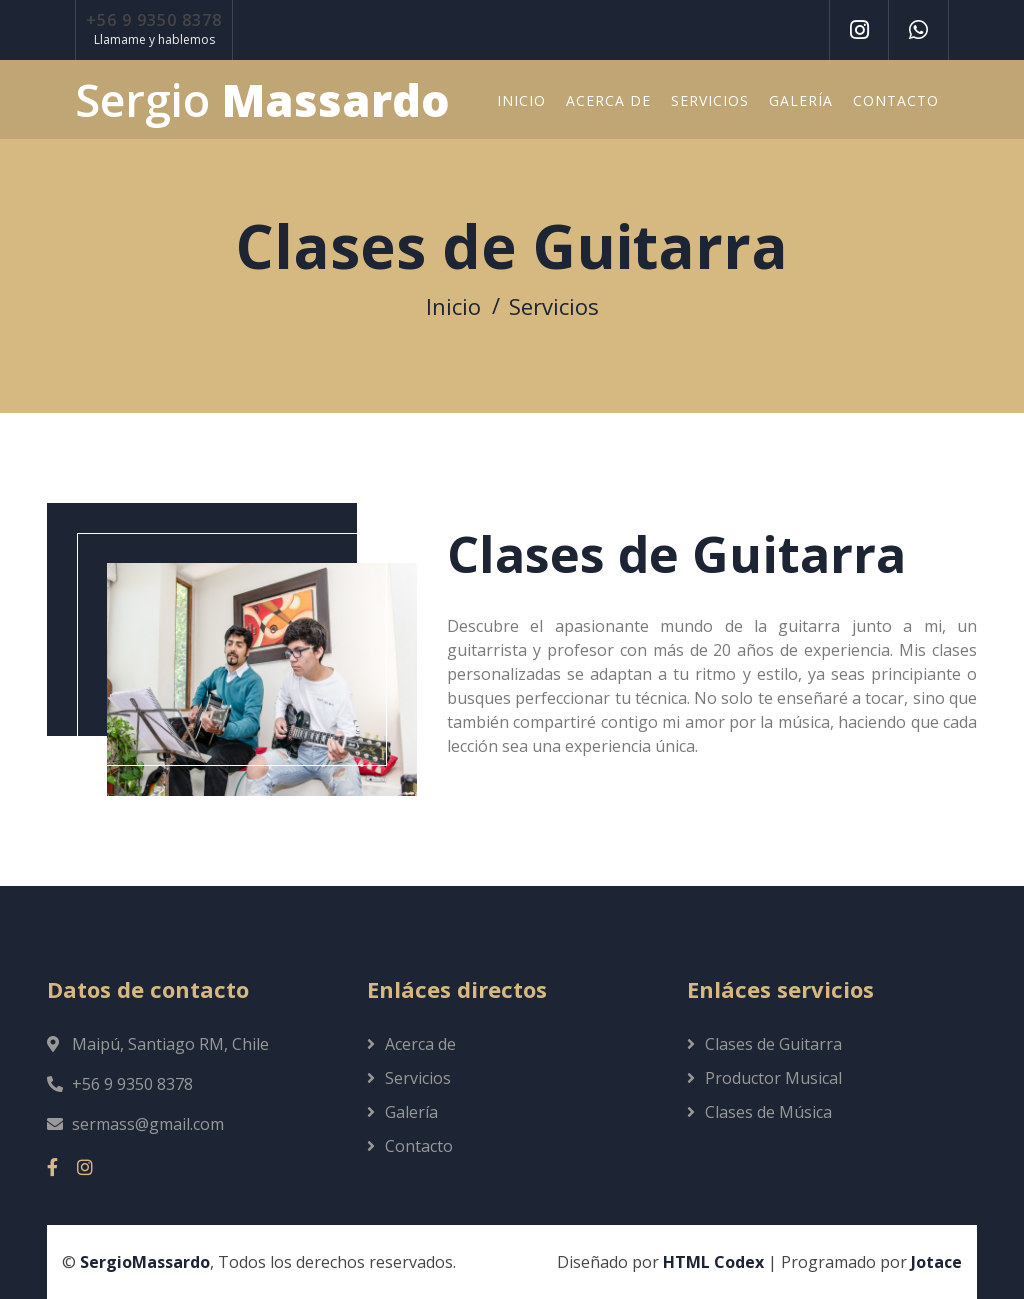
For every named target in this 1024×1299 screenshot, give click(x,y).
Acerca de (608, 100)
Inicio (521, 100)
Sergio (262, 100)
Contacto (896, 100)
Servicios (710, 100)
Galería (801, 100)
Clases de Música (768, 1112)
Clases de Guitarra (773, 1044)
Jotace (936, 1262)
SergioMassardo (145, 1262)
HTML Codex (713, 1262)
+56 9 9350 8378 (154, 20)
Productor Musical (773, 1078)
